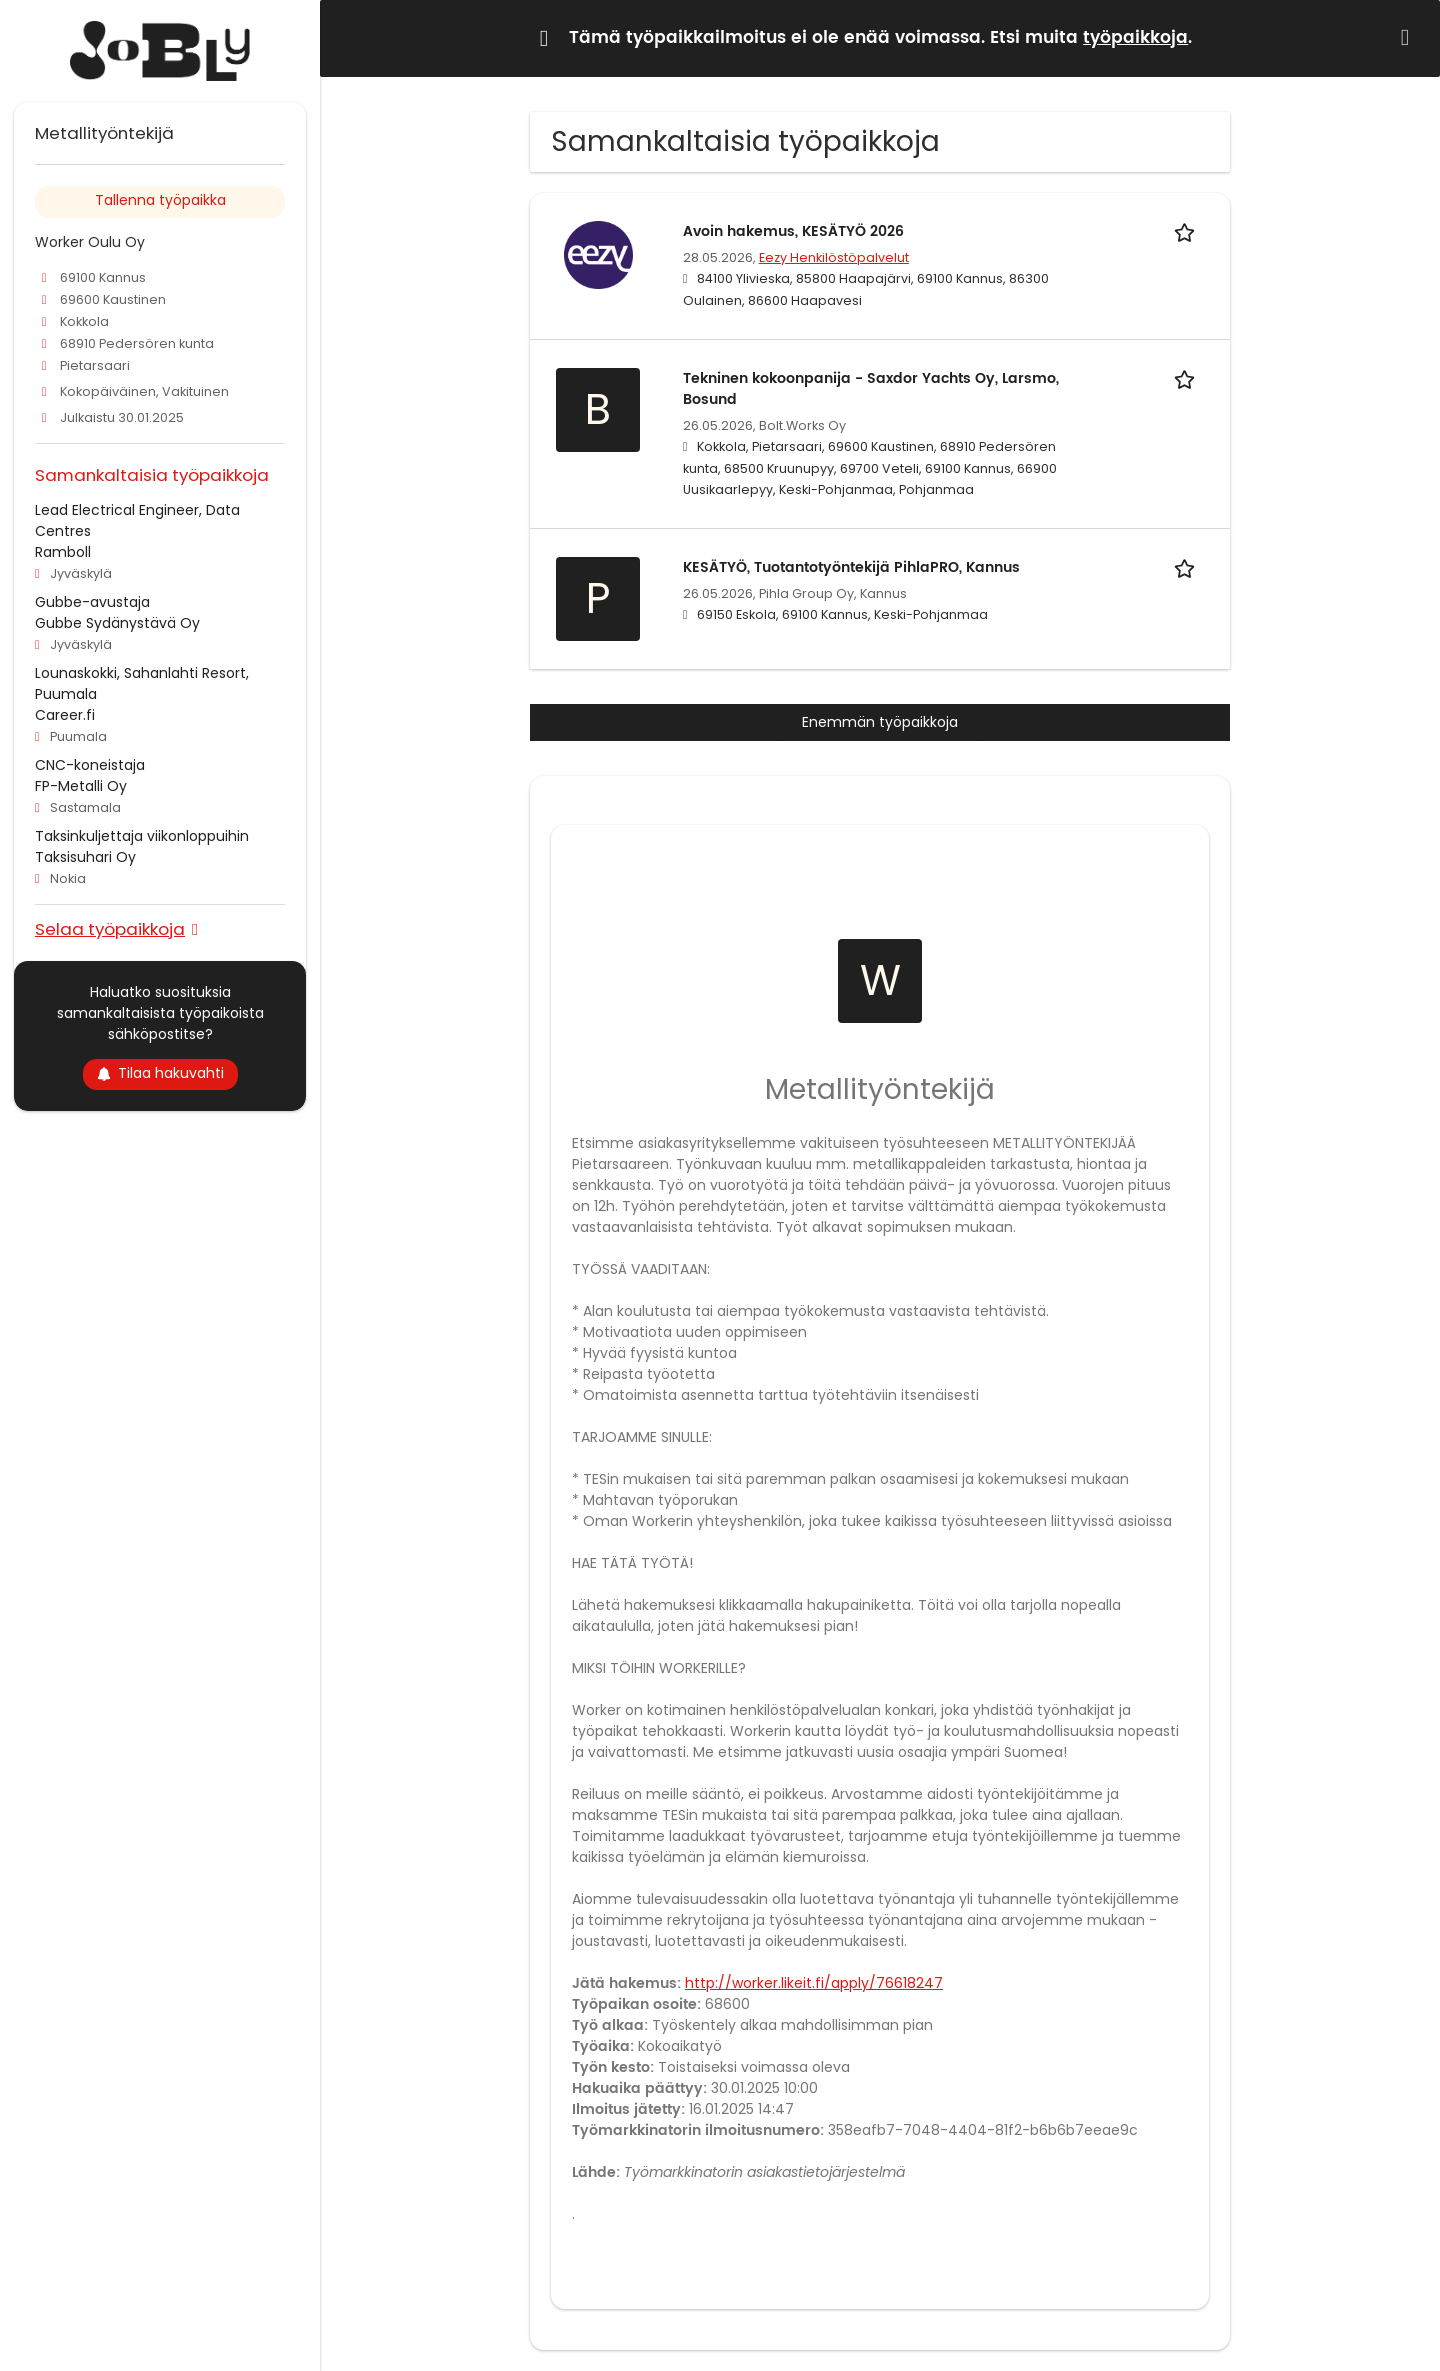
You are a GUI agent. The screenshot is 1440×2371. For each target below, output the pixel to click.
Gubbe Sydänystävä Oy (117, 623)
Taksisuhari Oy (85, 857)
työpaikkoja (1135, 38)
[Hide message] (1409, 37)
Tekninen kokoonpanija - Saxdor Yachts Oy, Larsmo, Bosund (871, 389)
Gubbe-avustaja (92, 602)
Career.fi (65, 715)
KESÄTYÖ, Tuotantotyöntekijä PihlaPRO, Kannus (851, 567)
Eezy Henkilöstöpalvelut (834, 257)
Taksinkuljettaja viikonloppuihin (142, 836)
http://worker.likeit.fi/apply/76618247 (814, 1983)
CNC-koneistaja (90, 765)
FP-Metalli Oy (81, 786)
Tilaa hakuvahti (160, 1073)
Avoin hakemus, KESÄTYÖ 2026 (793, 231)
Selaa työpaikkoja (110, 928)
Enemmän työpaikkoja (880, 722)
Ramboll (63, 552)
